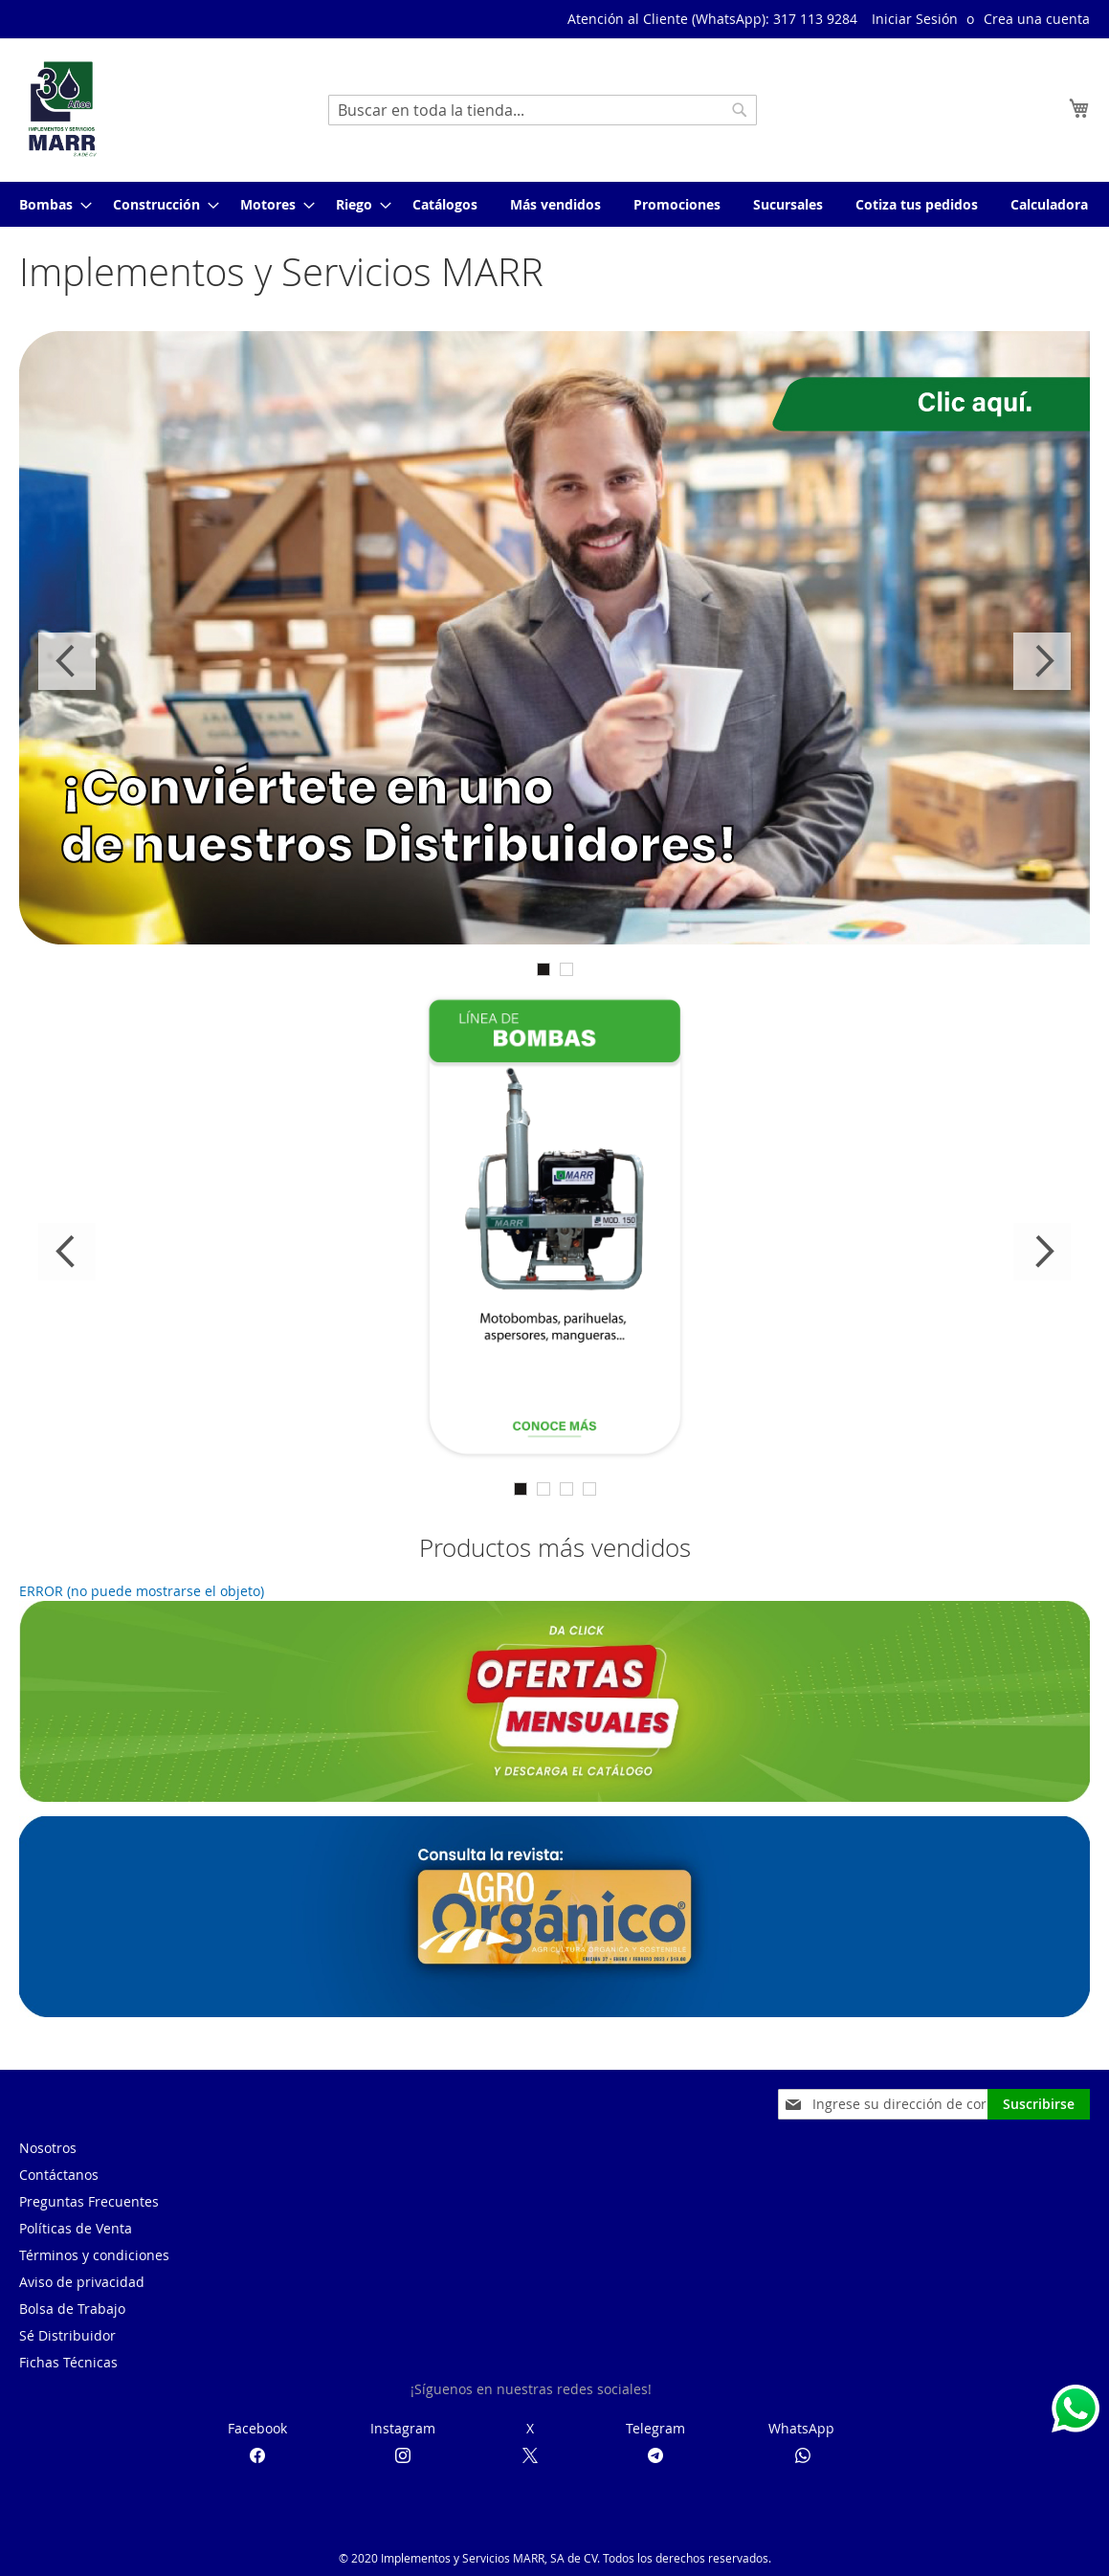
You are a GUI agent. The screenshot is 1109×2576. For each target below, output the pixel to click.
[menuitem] (50, 204)
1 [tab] (543, 969)
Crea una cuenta (1037, 19)
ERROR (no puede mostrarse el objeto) (141, 1591)
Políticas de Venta (75, 2228)
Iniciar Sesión (915, 19)
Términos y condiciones (94, 2255)
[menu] (554, 204)
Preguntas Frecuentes (89, 2201)
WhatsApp (801, 2428)
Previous (67, 661)
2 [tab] (566, 969)
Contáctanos (59, 2174)
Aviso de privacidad (81, 2282)
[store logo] (62, 109)
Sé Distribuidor (67, 2335)
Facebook (257, 2428)
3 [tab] (566, 1489)
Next (1042, 661)
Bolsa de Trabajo (72, 2308)
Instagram (402, 2428)
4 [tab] (589, 1489)
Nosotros (48, 2148)
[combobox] (542, 110)
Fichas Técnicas (68, 2362)
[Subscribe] (1038, 2104)
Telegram (655, 2428)
